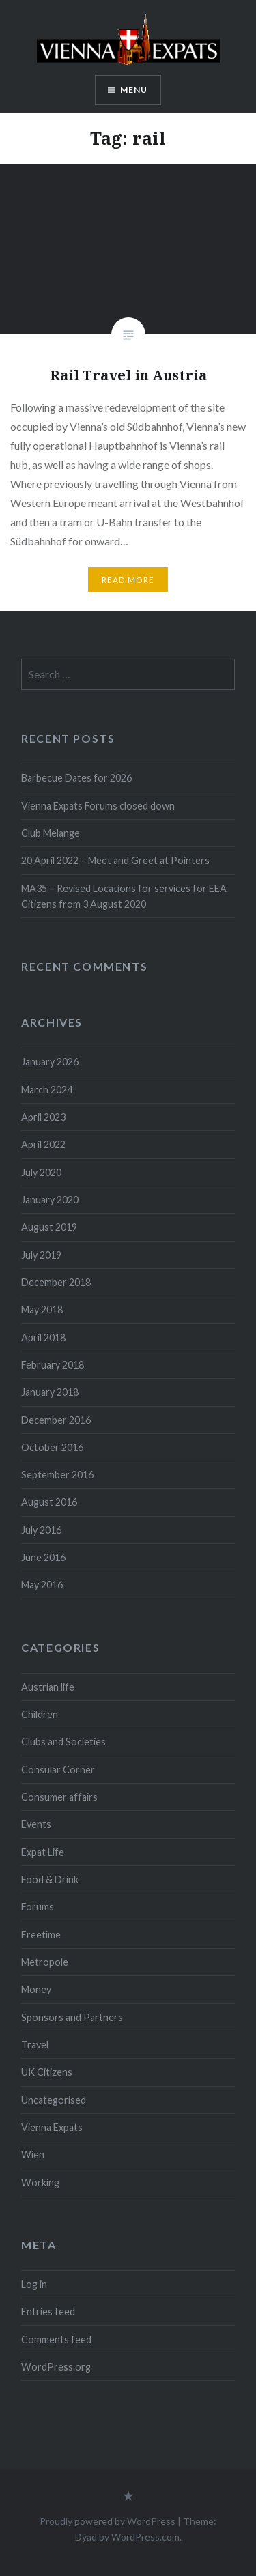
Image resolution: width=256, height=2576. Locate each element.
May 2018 (42, 1309)
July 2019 (41, 1255)
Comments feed (56, 2339)
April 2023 (43, 1117)
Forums (37, 1907)
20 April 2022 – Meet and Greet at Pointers (115, 860)
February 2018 (52, 1365)
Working (40, 2182)
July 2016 (41, 1530)
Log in (34, 2284)
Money (36, 1989)
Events (36, 1824)
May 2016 (42, 1584)
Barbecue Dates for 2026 (76, 778)
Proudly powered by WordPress (107, 2521)
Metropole (44, 1962)
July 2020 (41, 1172)
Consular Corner (58, 1769)
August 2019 (49, 1227)
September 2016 (57, 1474)
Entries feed (48, 2311)
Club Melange (50, 833)
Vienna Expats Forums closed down (98, 806)
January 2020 (50, 1199)
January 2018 (50, 1392)
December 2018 (56, 1282)
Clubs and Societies (63, 1741)
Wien (32, 2154)
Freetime (41, 1935)
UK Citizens (46, 2072)
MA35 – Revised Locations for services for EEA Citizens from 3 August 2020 (124, 896)
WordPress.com (145, 2537)
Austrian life (47, 1687)
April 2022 (43, 1144)
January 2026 (50, 1062)
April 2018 (43, 1337)
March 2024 (46, 1090)
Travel (34, 2044)
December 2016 (56, 1420)
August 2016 (49, 1502)
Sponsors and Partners (72, 2017)
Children (39, 1714)
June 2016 (43, 1557)
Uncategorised (53, 2100)
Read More (128, 580)
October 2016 (52, 1447)
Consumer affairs (59, 1797)
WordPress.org (56, 2367)
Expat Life (42, 1852)
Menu (134, 90)
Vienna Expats (52, 2127)
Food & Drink (50, 1879)
